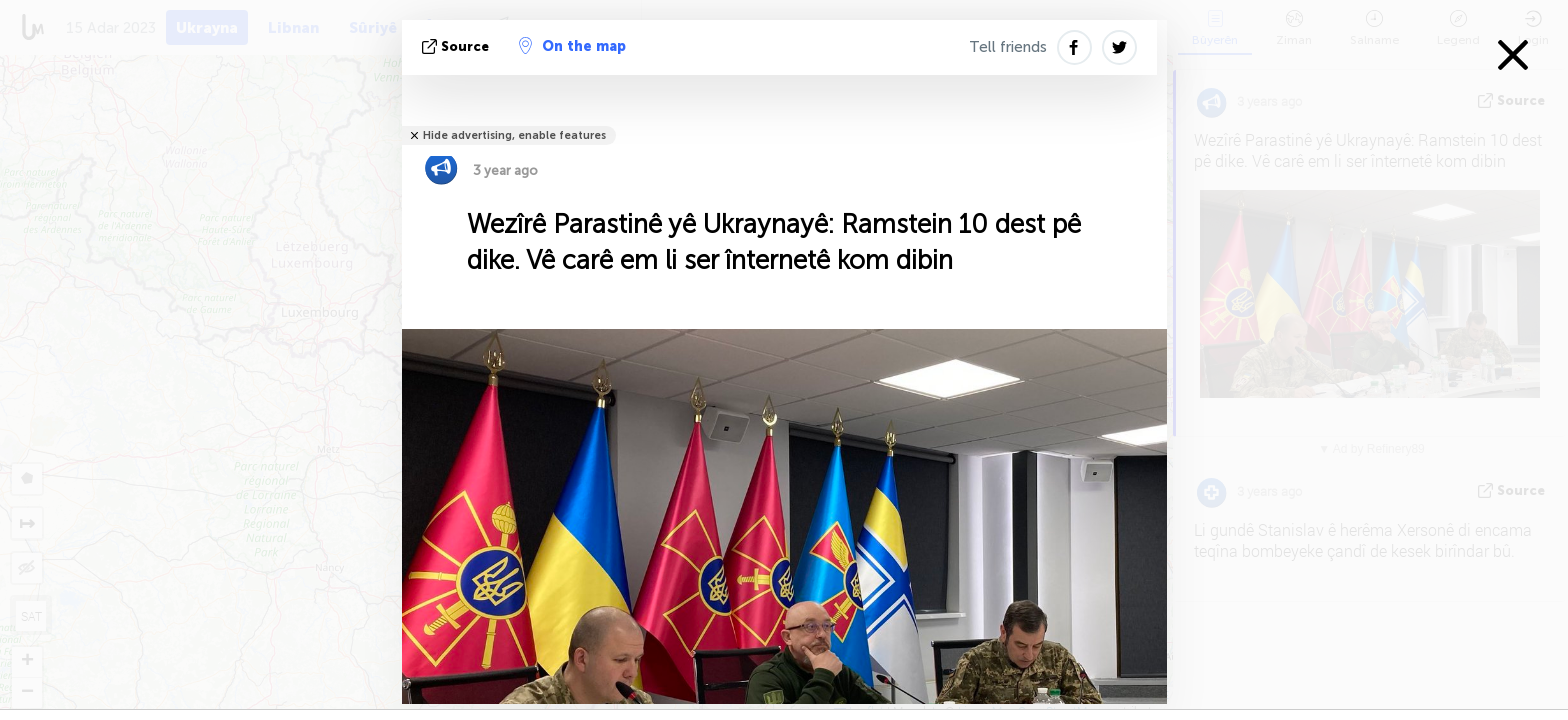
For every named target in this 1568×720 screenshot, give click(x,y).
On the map (572, 46)
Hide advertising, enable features (514, 135)
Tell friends (1008, 47)
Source (457, 46)
